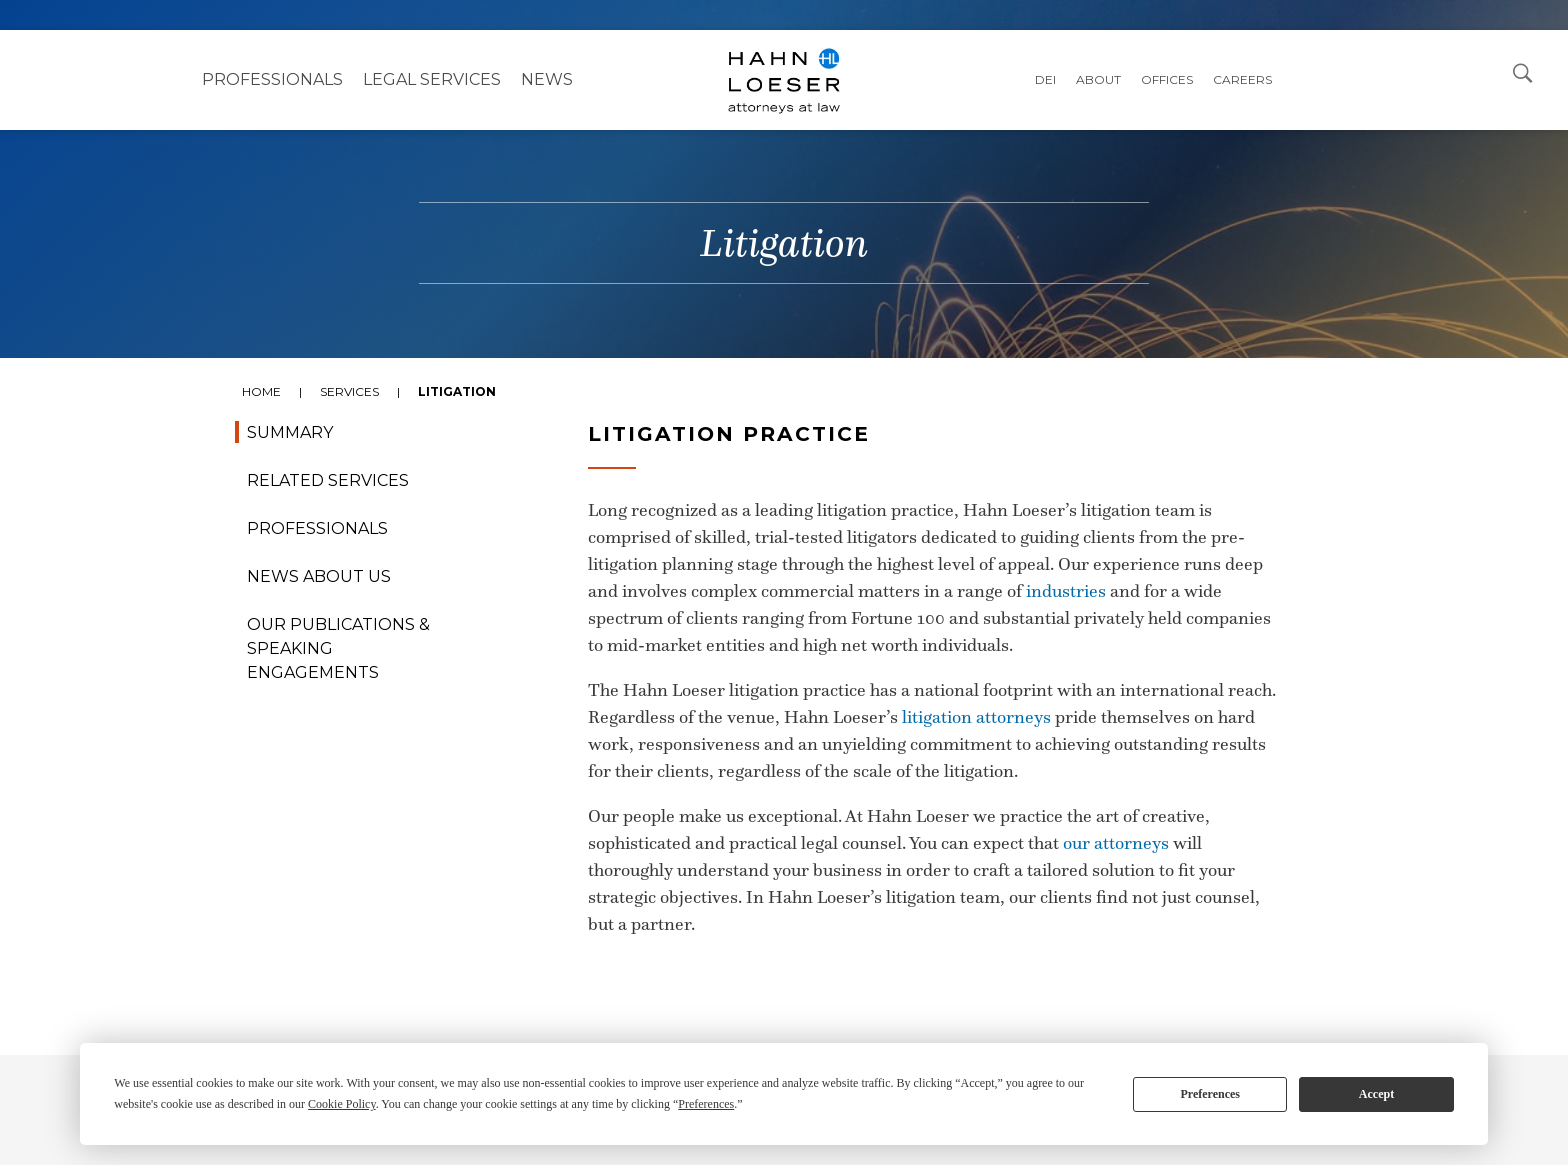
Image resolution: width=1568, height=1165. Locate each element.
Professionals (272, 79)
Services (349, 391)
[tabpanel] (784, 728)
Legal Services (432, 79)
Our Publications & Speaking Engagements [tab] (338, 648)
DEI (1045, 79)
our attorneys (1116, 843)
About (1098, 79)
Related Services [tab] (328, 480)
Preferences (1210, 1094)
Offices (1167, 79)
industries (1066, 591)
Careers (1242, 79)
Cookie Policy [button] (342, 1104)
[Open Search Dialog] (1523, 72)
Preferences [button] (706, 1104)
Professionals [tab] (317, 528)
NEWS (547, 79)
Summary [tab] (290, 432)
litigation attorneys (976, 717)
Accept (1376, 1094)
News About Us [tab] (319, 576)
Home (261, 391)
